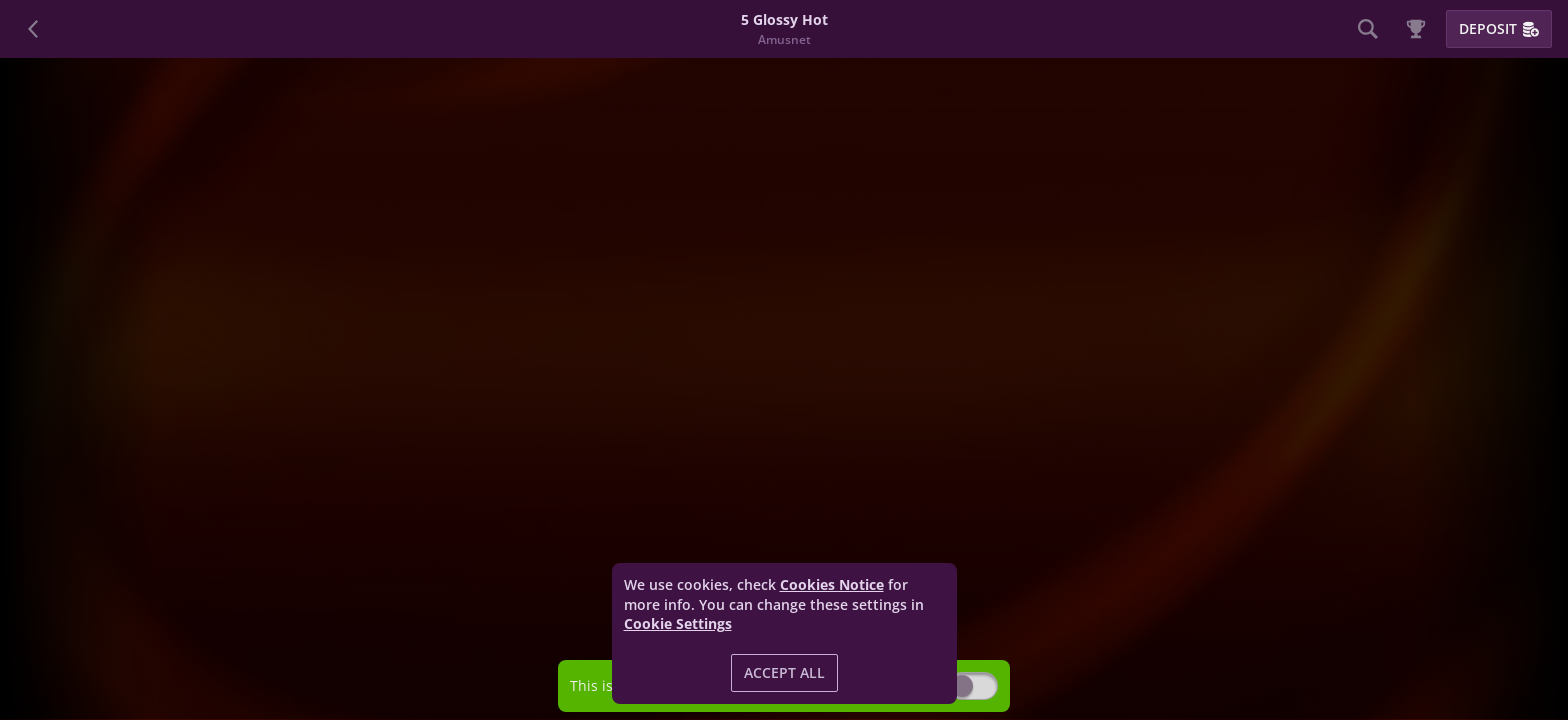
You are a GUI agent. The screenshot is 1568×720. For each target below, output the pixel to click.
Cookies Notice (832, 584)
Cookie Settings (678, 624)
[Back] (34, 29)
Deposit (1499, 28)
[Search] (1368, 29)
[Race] (1416, 29)
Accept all (784, 672)
